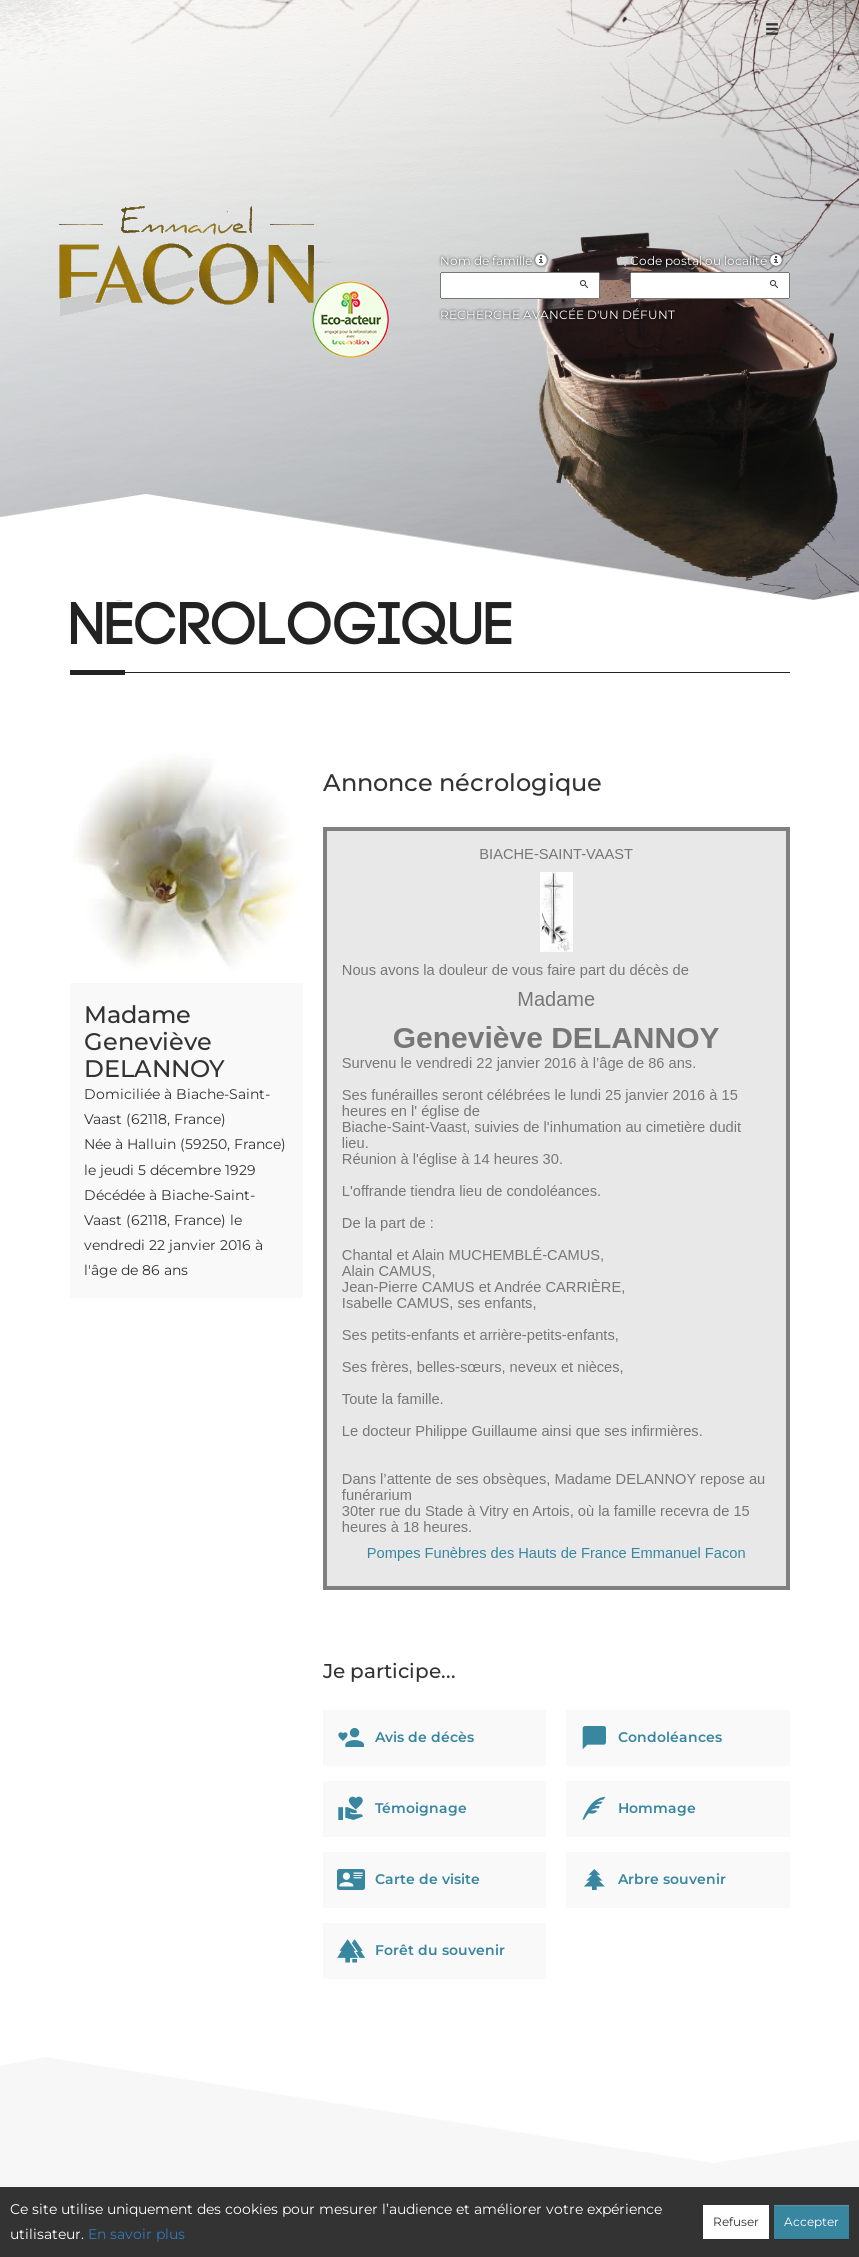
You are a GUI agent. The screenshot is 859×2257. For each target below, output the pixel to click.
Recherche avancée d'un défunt (557, 314)
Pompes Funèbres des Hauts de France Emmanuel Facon (556, 1553)
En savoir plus (136, 2234)
